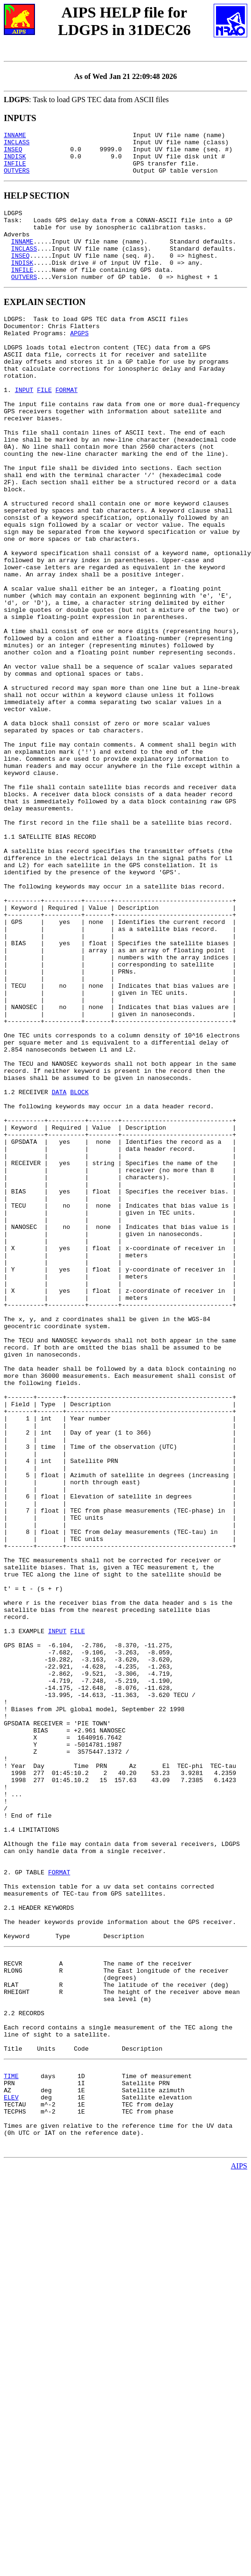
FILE (44, 428)
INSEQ (13, 153)
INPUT (24, 428)
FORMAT (66, 428)
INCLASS (17, 144)
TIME (11, 2446)
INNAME (15, 136)
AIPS (239, 2550)
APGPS (79, 360)
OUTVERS (17, 178)
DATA (59, 1270)
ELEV (11, 2471)
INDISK (15, 161)
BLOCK (79, 1270)
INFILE (15, 170)
